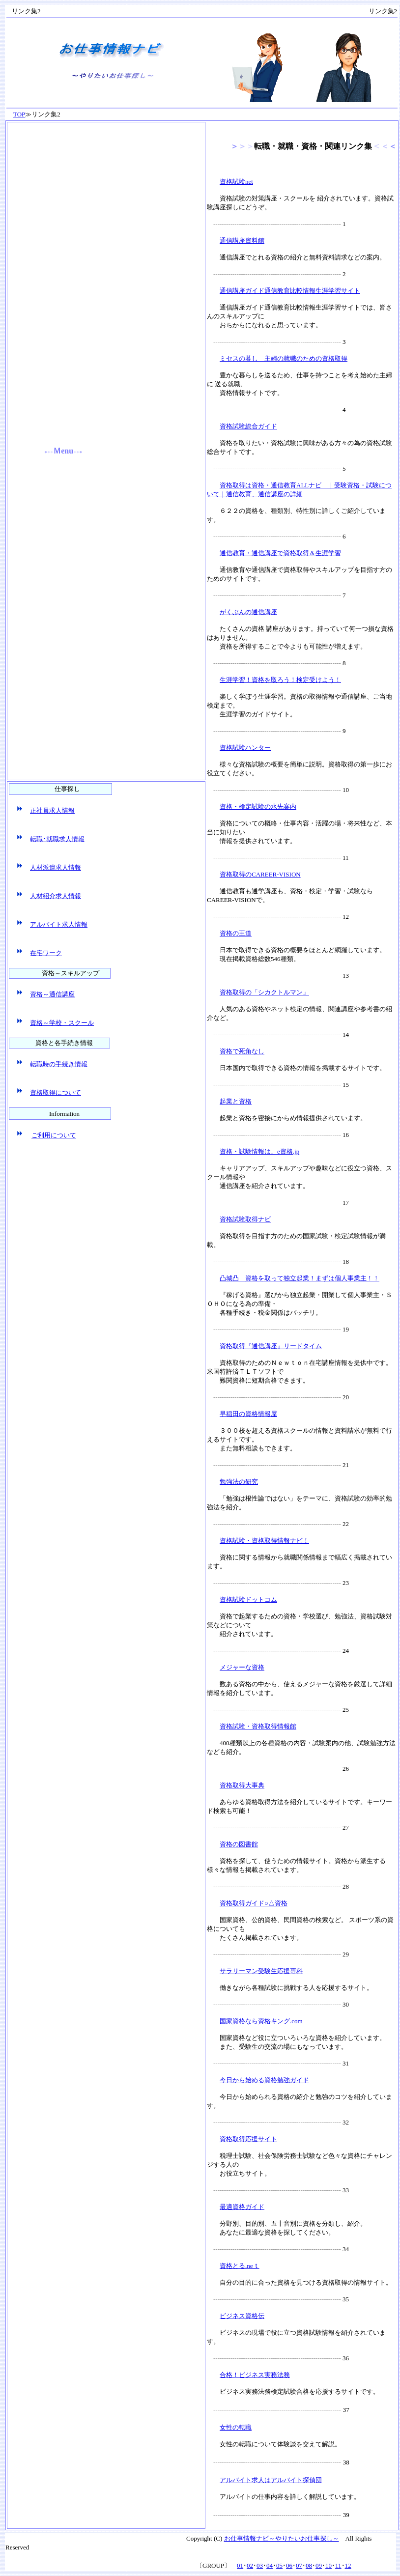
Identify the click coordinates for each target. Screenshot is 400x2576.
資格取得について (55, 1092)
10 (328, 2565)
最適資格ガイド (242, 2206)
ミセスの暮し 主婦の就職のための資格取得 (283, 358)
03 (260, 2565)
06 (289, 2565)
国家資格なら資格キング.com (262, 2021)
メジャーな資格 (242, 1667)
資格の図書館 (239, 1844)
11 (338, 2565)
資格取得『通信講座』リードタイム (271, 1346)
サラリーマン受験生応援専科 (261, 1971)
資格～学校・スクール (62, 1022)
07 (299, 2565)
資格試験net (236, 181)
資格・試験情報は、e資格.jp (259, 1151)
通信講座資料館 (242, 240)
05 (279, 2565)
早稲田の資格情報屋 (248, 1413)
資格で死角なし (242, 1051)
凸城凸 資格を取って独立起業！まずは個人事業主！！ (299, 1278)
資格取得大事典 (242, 1785)
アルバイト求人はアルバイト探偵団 (271, 2480)
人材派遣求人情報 (55, 867)
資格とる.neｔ (239, 2265)
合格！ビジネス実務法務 (255, 2374)
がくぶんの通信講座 (248, 612)
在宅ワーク (46, 953)
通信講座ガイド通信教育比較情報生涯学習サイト (290, 290)
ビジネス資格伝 (242, 2316)
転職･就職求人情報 (57, 839)
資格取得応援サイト (248, 2139)
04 (269, 2565)
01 (240, 2565)
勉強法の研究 (239, 1481)
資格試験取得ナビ (245, 1219)
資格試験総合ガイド (248, 426)
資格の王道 (236, 933)
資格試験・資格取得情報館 (258, 1726)
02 (250, 2565)
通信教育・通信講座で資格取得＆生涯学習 (280, 553)
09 (318, 2565)
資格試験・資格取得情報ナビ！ (264, 1540)
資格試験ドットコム (248, 1599)
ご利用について (53, 1135)
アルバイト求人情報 (58, 924)
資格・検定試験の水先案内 (258, 806)
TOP (19, 114)
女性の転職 (236, 2427)
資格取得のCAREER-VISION (260, 874)
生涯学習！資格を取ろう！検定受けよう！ (280, 679)
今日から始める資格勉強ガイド (264, 2080)
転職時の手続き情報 (58, 1064)
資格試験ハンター (245, 747)
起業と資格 (236, 1101)
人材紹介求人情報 (55, 896)
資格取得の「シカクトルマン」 (264, 992)
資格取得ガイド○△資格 (253, 1903)
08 (309, 2565)
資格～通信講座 (52, 994)
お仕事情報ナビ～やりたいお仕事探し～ (281, 2538)
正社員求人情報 (52, 810)
